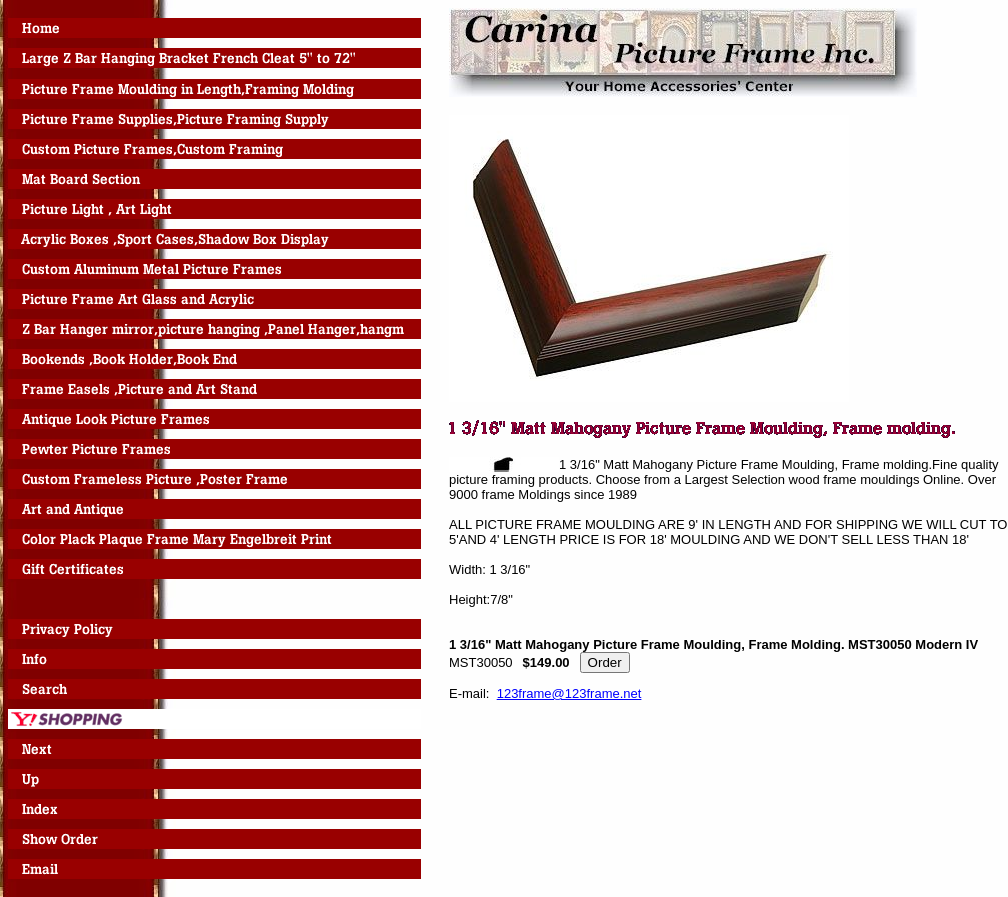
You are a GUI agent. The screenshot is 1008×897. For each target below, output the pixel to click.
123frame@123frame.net (569, 693)
